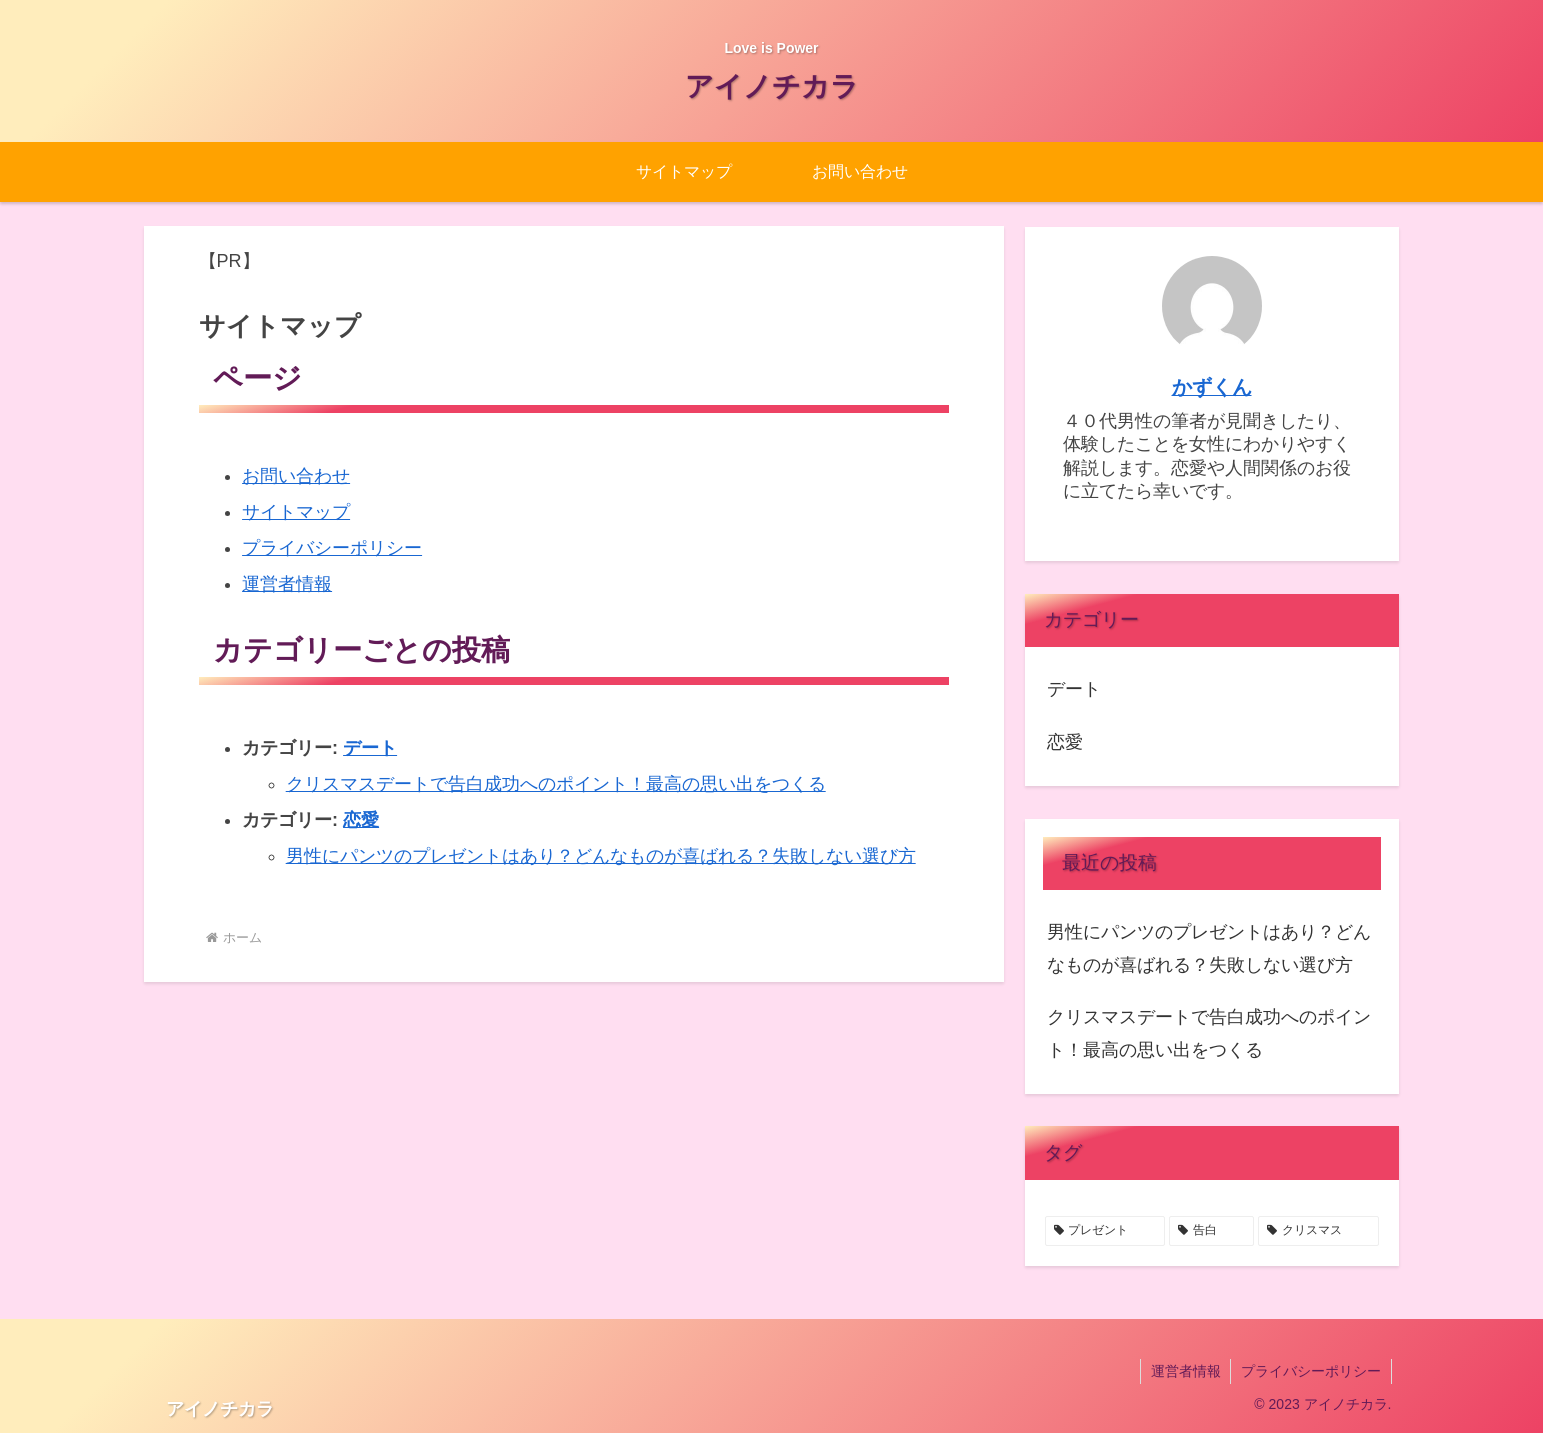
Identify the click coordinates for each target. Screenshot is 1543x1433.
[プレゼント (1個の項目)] (1105, 1231)
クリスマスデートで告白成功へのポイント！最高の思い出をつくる (556, 784)
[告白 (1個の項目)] (1211, 1231)
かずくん (1212, 387)
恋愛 (361, 820)
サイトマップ (296, 512)
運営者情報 (287, 584)
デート (370, 748)
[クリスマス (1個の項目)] (1318, 1231)
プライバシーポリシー (332, 548)
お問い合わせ (296, 476)
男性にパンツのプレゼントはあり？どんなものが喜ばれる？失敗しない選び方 (601, 856)
